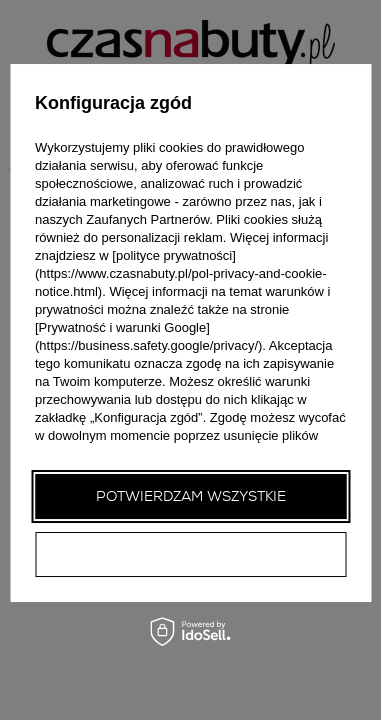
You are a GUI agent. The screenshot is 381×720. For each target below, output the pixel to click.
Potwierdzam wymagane (190, 554)
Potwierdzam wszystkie (191, 496)
